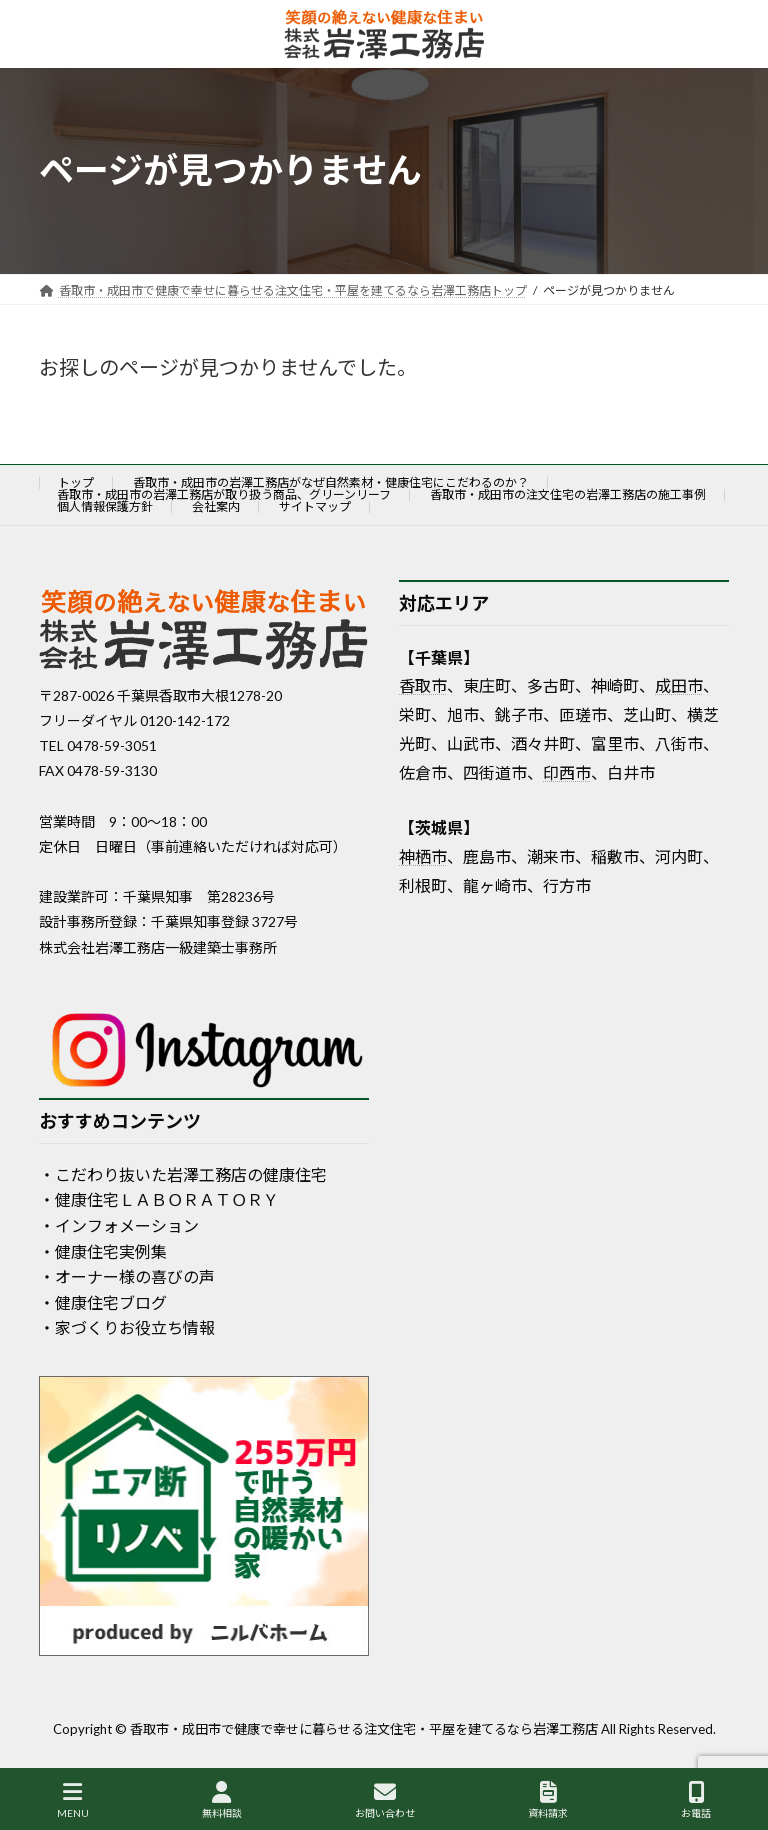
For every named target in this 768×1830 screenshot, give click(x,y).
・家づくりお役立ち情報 (127, 1327)
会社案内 (216, 506)
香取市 (423, 685)
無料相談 (222, 1800)
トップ (76, 482)
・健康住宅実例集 (103, 1250)
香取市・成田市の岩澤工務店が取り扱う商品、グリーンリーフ (224, 494)
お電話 (696, 1800)
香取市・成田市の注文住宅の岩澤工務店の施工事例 (568, 494)
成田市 (679, 685)
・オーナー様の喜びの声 (127, 1276)
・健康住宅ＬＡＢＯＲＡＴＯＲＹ (159, 1199)
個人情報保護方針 (105, 506)
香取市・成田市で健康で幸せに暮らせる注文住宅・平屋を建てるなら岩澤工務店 (364, 1729)
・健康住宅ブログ (103, 1301)
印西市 (567, 771)
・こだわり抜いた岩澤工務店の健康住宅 (183, 1173)
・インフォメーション (119, 1225)
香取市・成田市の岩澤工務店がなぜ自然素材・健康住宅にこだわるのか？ (331, 482)
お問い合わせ (385, 1800)
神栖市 (423, 855)
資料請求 (548, 1800)
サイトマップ (315, 506)
